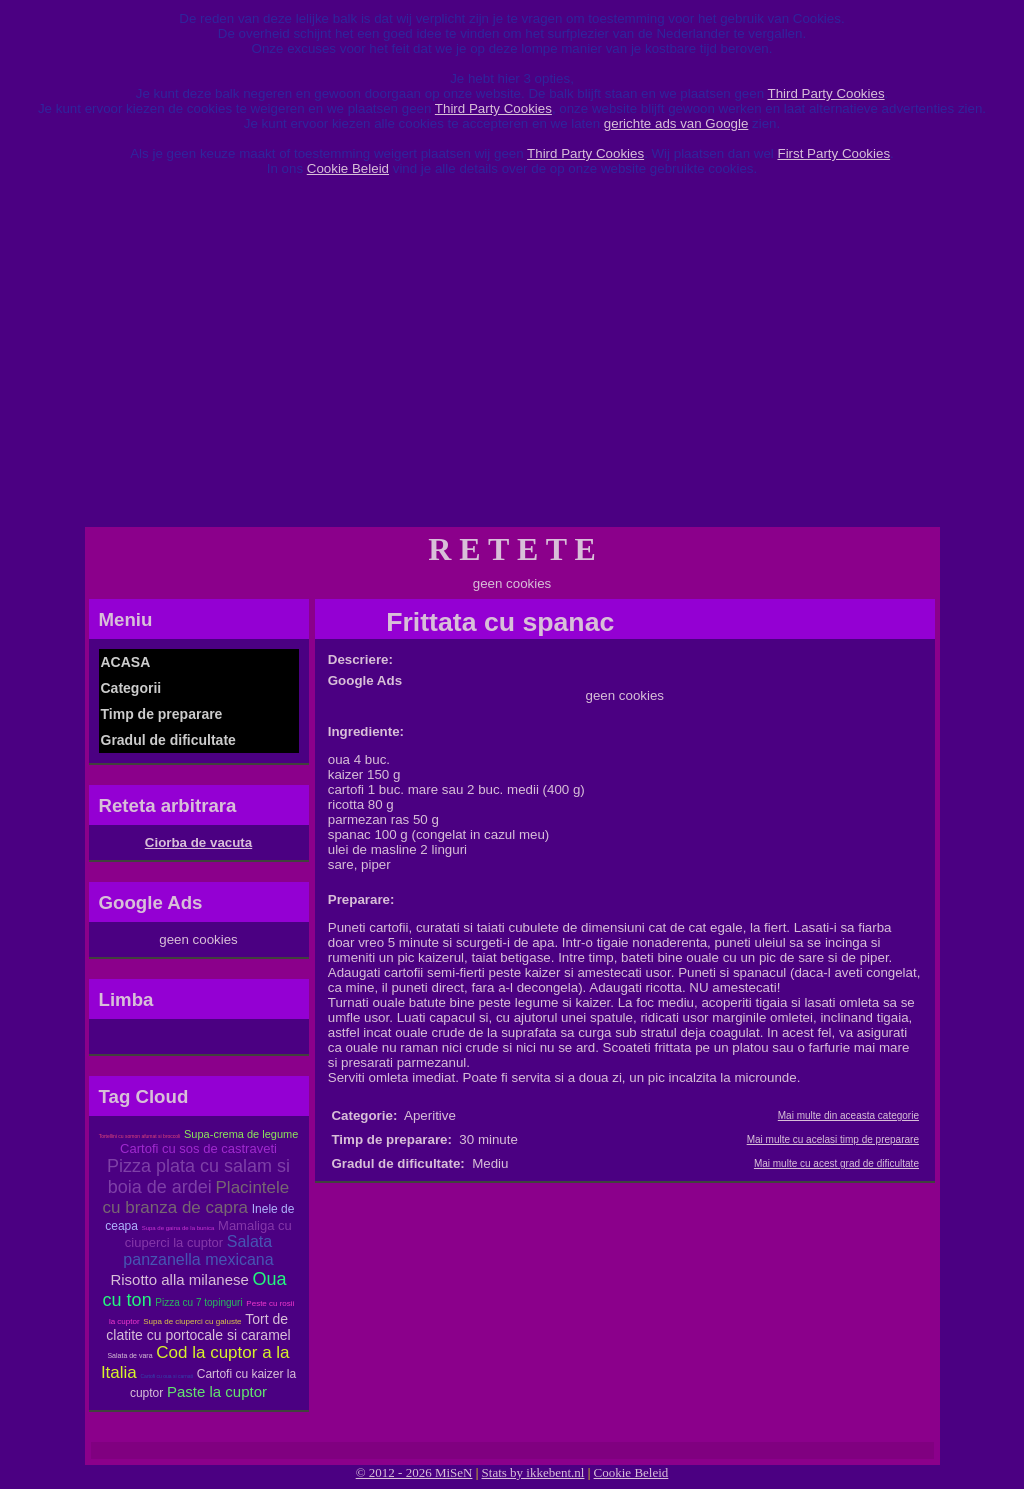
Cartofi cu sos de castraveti (198, 1148)
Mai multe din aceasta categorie (848, 1115)
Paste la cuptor (217, 1391)
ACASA (126, 662)
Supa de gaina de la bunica (178, 1228)
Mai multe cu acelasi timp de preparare (833, 1139)
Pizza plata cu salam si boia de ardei (198, 1176)
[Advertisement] (512, 359)
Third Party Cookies (826, 93)
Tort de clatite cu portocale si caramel (198, 1327)
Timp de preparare (162, 714)
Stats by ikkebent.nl (533, 1472)
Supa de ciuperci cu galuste (192, 1321)
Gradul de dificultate (168, 740)
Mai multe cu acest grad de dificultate (836, 1163)
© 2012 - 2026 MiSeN (414, 1472)
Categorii (131, 688)
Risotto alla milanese (179, 1279)
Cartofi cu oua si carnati (167, 1376)
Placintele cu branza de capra (196, 1197)
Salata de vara (129, 1355)
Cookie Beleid (348, 168)
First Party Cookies (833, 153)
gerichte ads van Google (676, 123)
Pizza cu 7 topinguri (198, 1302)
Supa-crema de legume (241, 1134)
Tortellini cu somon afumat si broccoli (140, 1136)
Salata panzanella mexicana (198, 1250)
